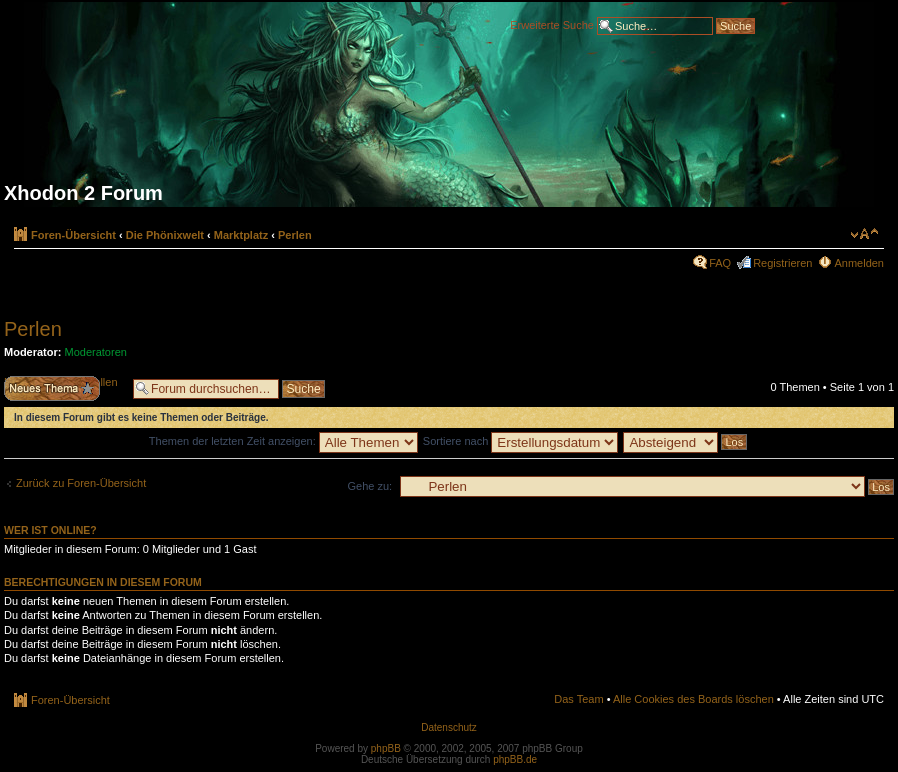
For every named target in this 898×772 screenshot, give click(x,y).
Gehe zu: (369, 486)
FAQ (720, 263)
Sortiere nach (520, 441)
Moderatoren (96, 352)
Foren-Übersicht (73, 235)
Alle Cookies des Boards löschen (693, 699)
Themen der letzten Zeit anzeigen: (283, 441)
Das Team (578, 699)
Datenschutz (449, 727)
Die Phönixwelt (165, 235)
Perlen (295, 235)
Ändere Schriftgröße (864, 234)
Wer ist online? (50, 530)
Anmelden (859, 263)
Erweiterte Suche (552, 24)
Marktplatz (241, 235)
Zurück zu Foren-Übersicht (81, 483)
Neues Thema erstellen (63, 388)
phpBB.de (515, 759)
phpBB (386, 748)
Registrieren (782, 263)
